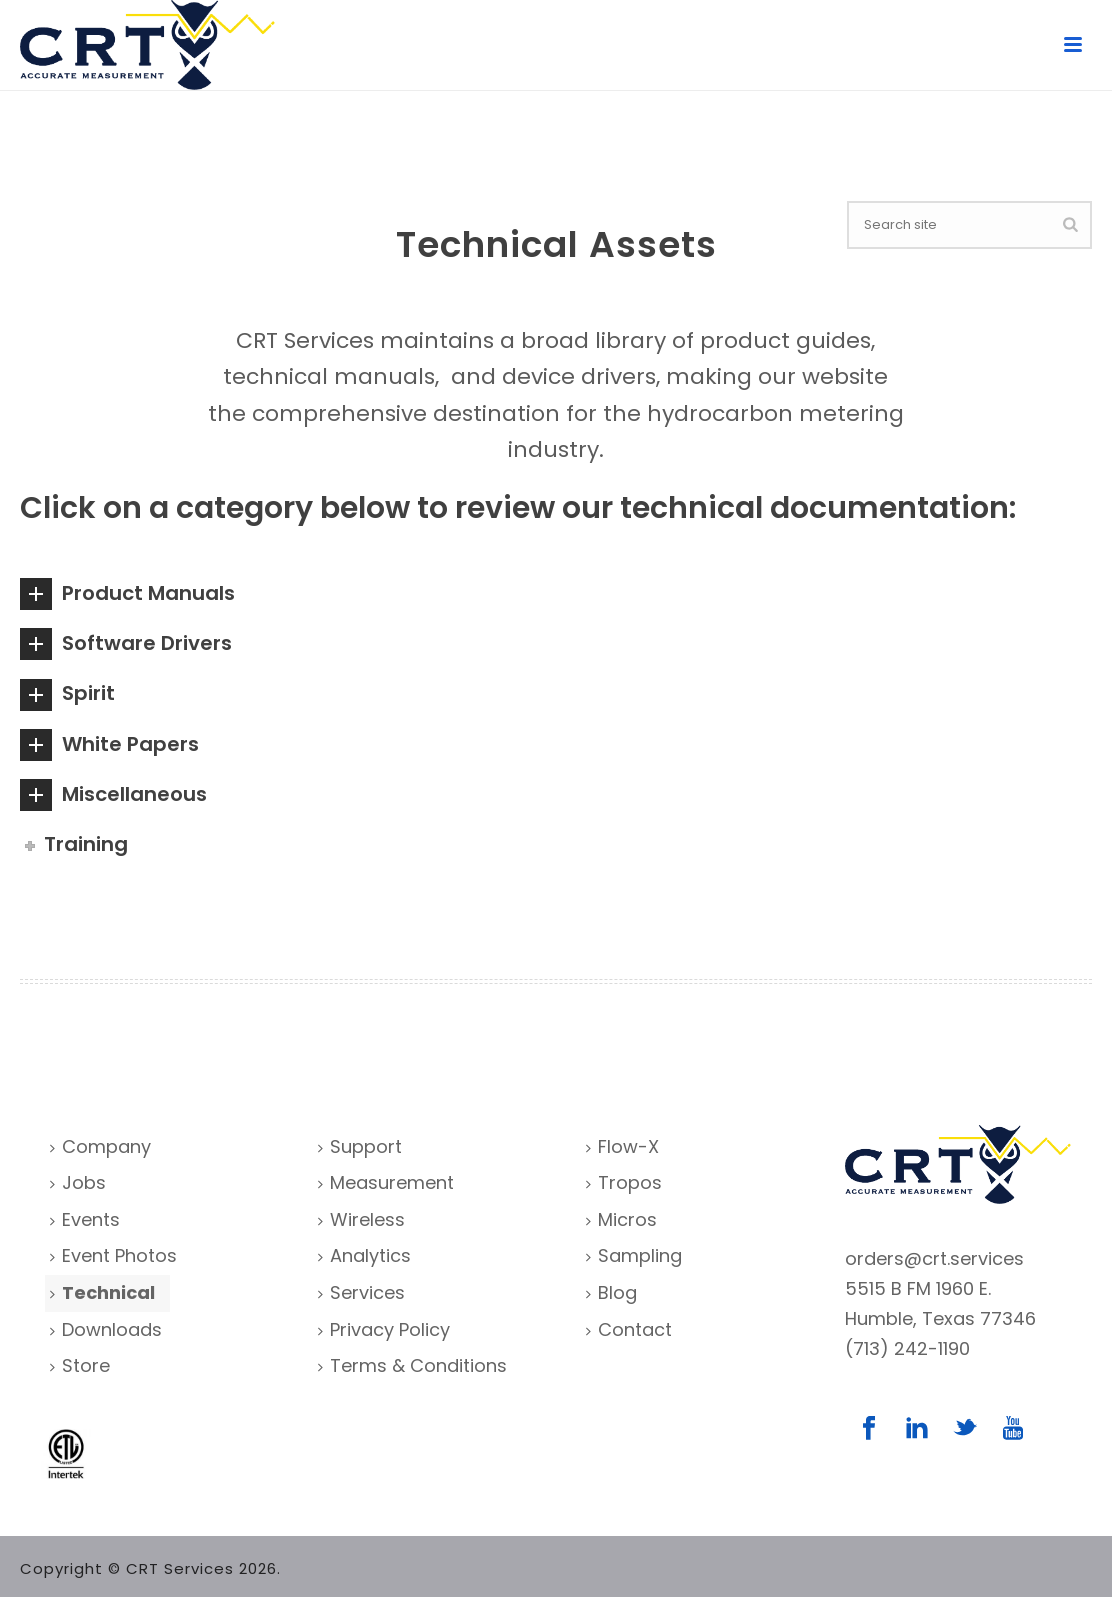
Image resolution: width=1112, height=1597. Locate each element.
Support (360, 1146)
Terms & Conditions (412, 1365)
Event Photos (113, 1255)
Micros (621, 1219)
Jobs (78, 1182)
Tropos (624, 1182)
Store (80, 1365)
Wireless (361, 1219)
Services (361, 1292)
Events (85, 1219)
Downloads (106, 1329)
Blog (611, 1292)
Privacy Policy (384, 1329)
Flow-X (622, 1146)
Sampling (634, 1255)
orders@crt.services (934, 1258)
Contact (629, 1329)
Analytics (364, 1255)
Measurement (386, 1182)
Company (100, 1146)
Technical (102, 1292)
